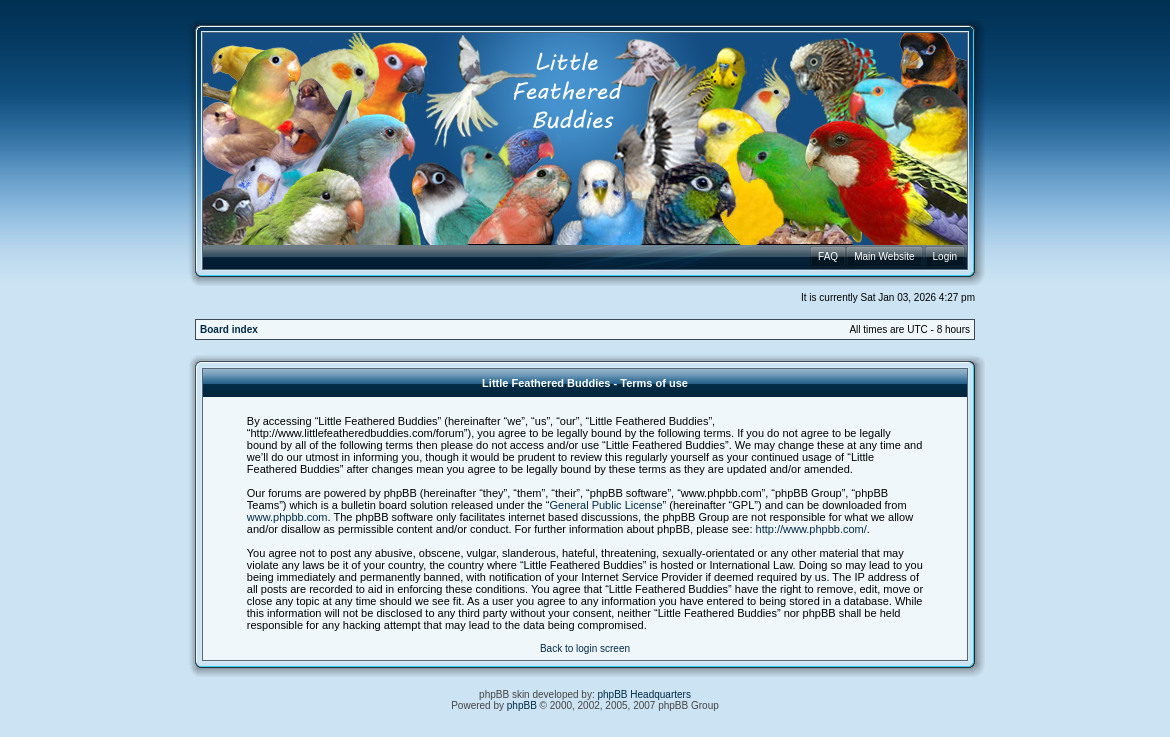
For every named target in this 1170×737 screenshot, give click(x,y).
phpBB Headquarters (644, 694)
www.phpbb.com (287, 517)
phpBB (522, 705)
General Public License (605, 505)
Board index (229, 329)
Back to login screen (585, 648)
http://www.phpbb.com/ (811, 529)
